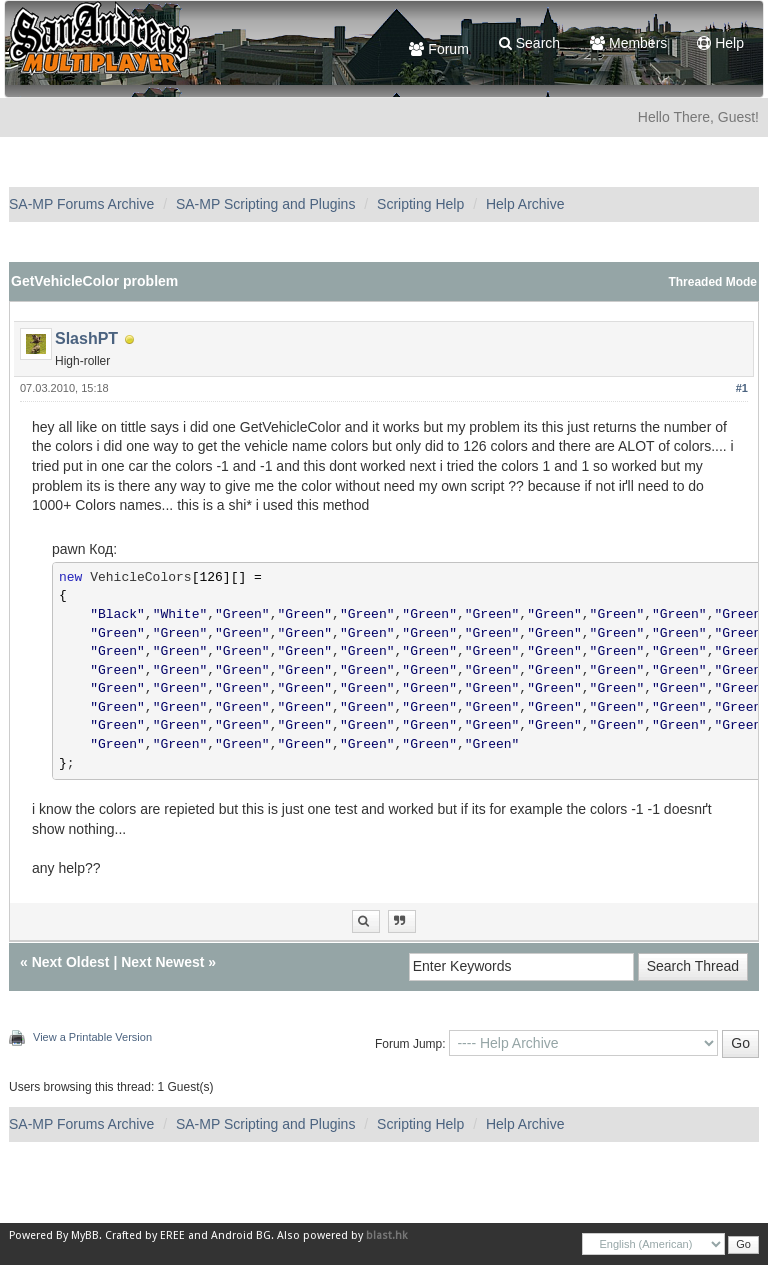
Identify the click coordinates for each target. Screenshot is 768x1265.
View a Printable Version (92, 1037)
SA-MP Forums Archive (81, 204)
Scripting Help (420, 204)
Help (720, 43)
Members (628, 43)
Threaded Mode (712, 282)
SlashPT (86, 338)
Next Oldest (71, 962)
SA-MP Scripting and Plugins (266, 204)
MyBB (85, 1235)
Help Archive (525, 204)
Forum (438, 49)
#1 (742, 388)
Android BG (241, 1235)
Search (529, 43)
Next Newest (162, 962)
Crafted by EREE (145, 1235)
